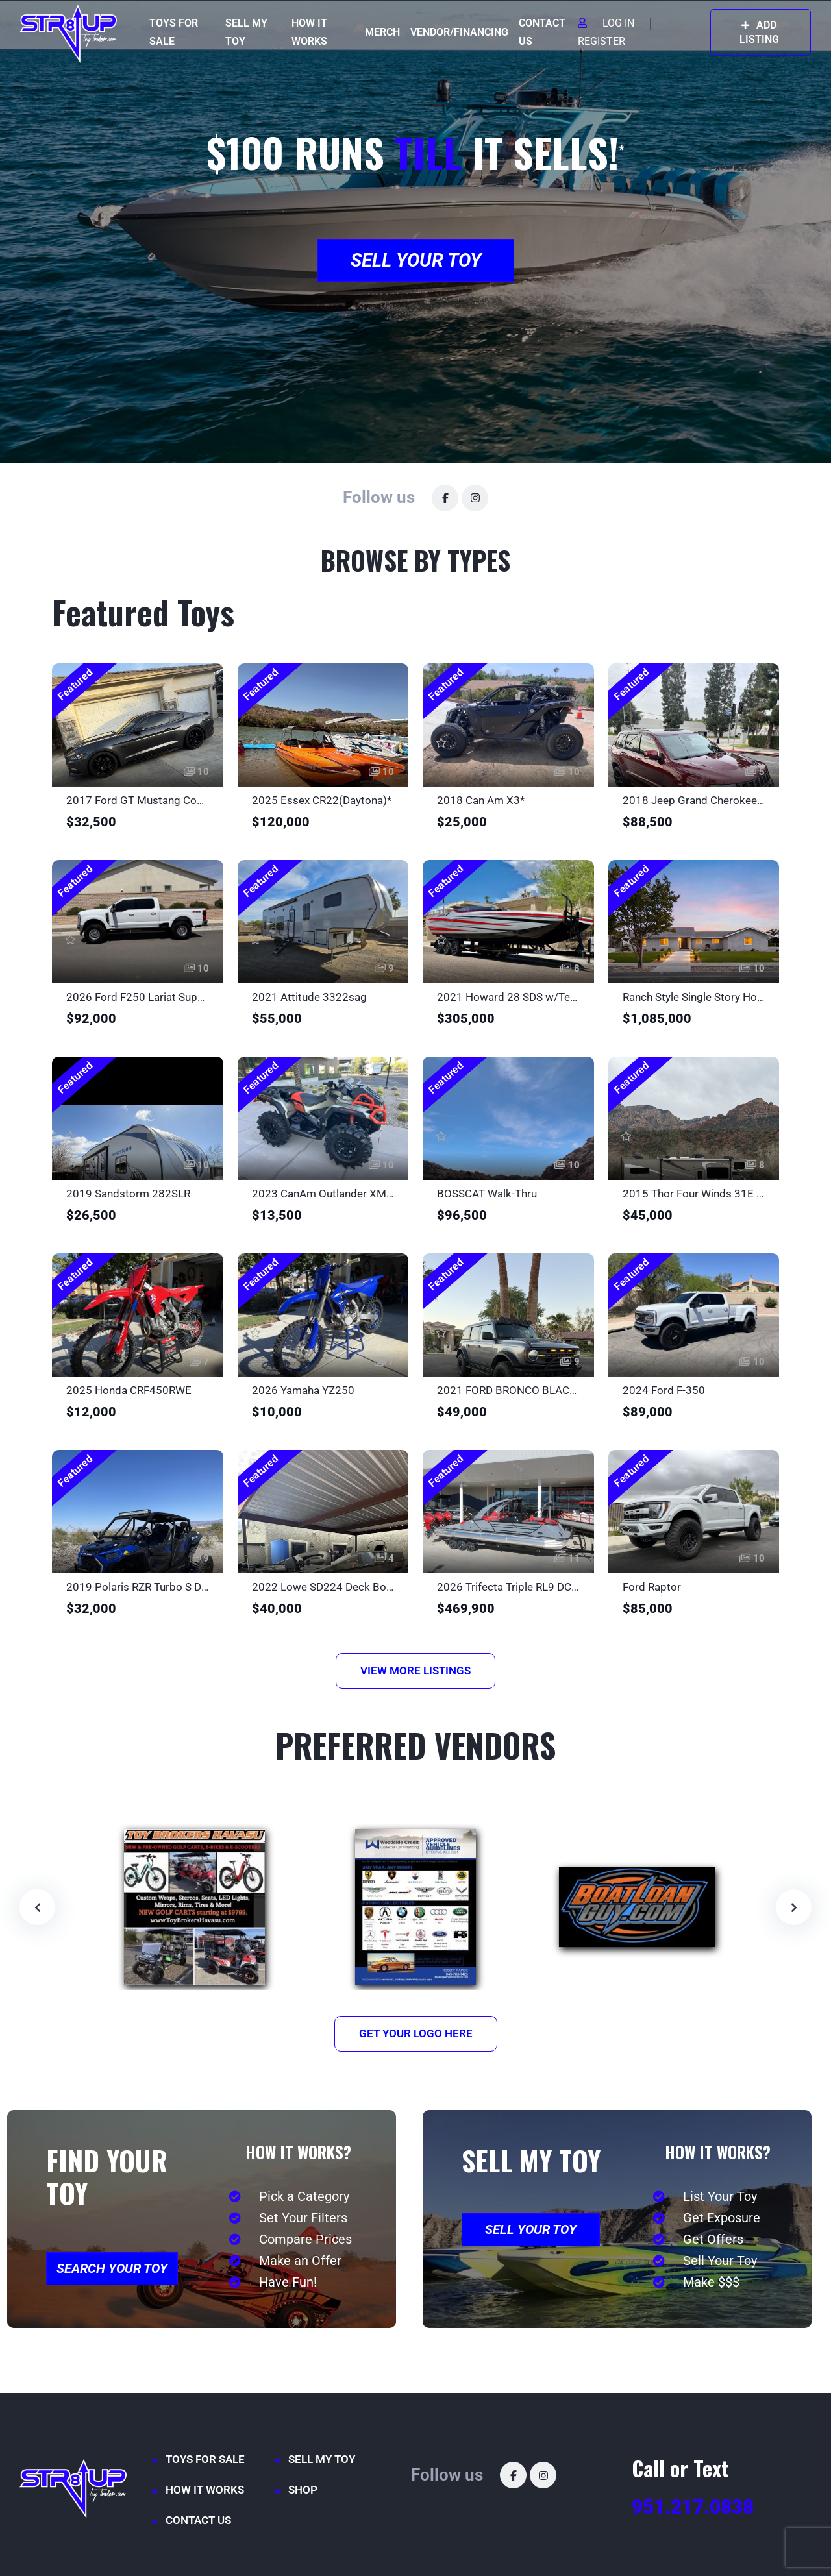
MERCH (382, 32)
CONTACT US (542, 32)
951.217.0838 (693, 2507)
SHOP (302, 2489)
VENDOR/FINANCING (459, 32)
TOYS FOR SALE (173, 32)
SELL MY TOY (246, 32)
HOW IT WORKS (309, 32)
